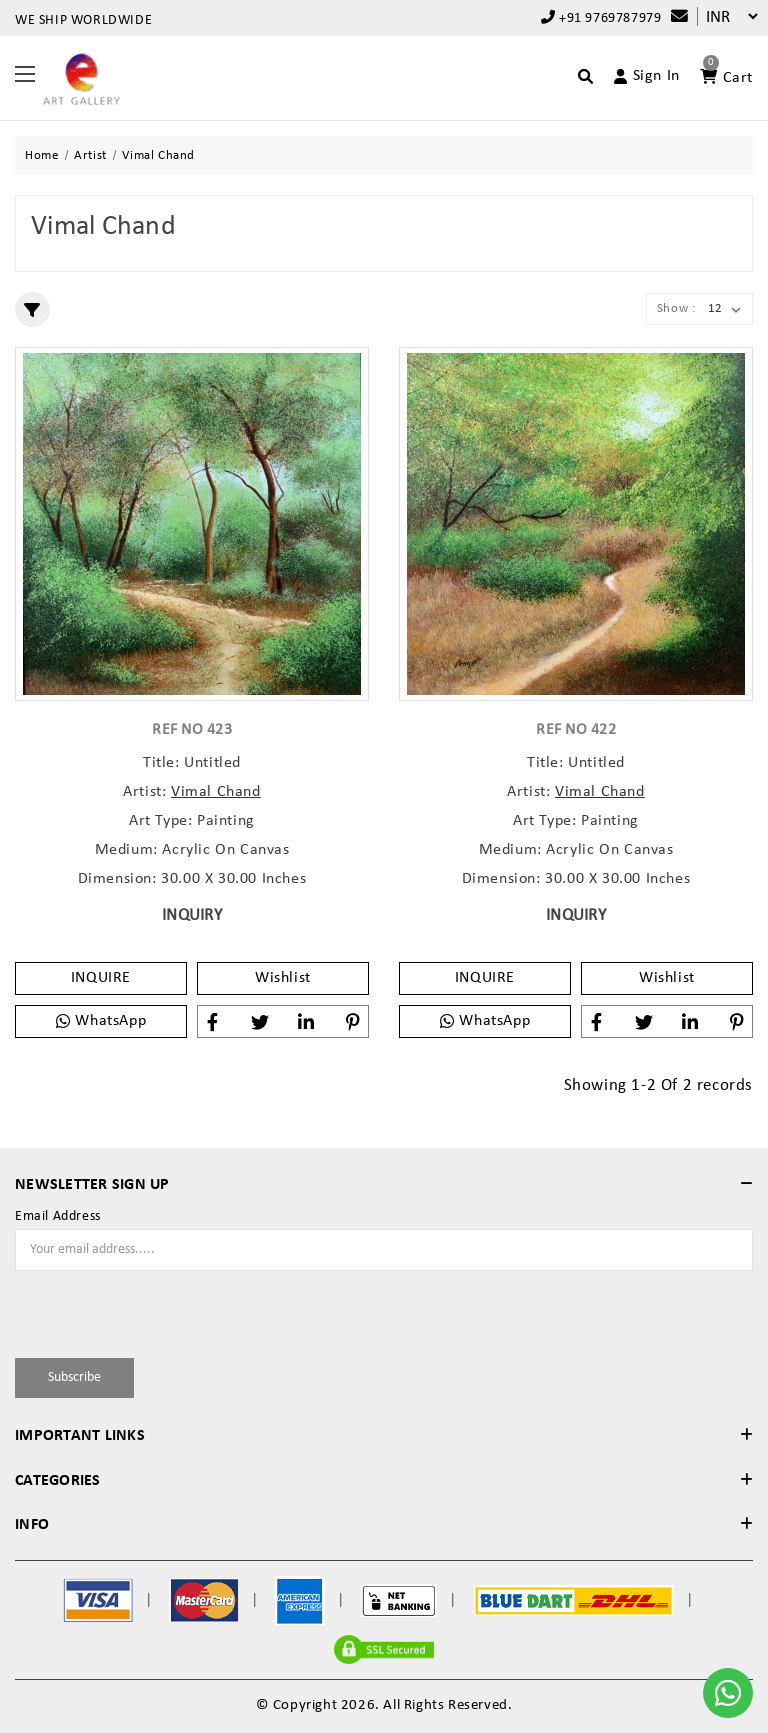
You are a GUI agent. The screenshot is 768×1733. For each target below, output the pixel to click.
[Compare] (675, 17)
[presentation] (132, 1311)
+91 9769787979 (601, 18)
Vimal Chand (216, 792)
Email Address (58, 1217)
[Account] (638, 76)
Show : (676, 308)
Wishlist (283, 978)
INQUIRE (101, 978)
